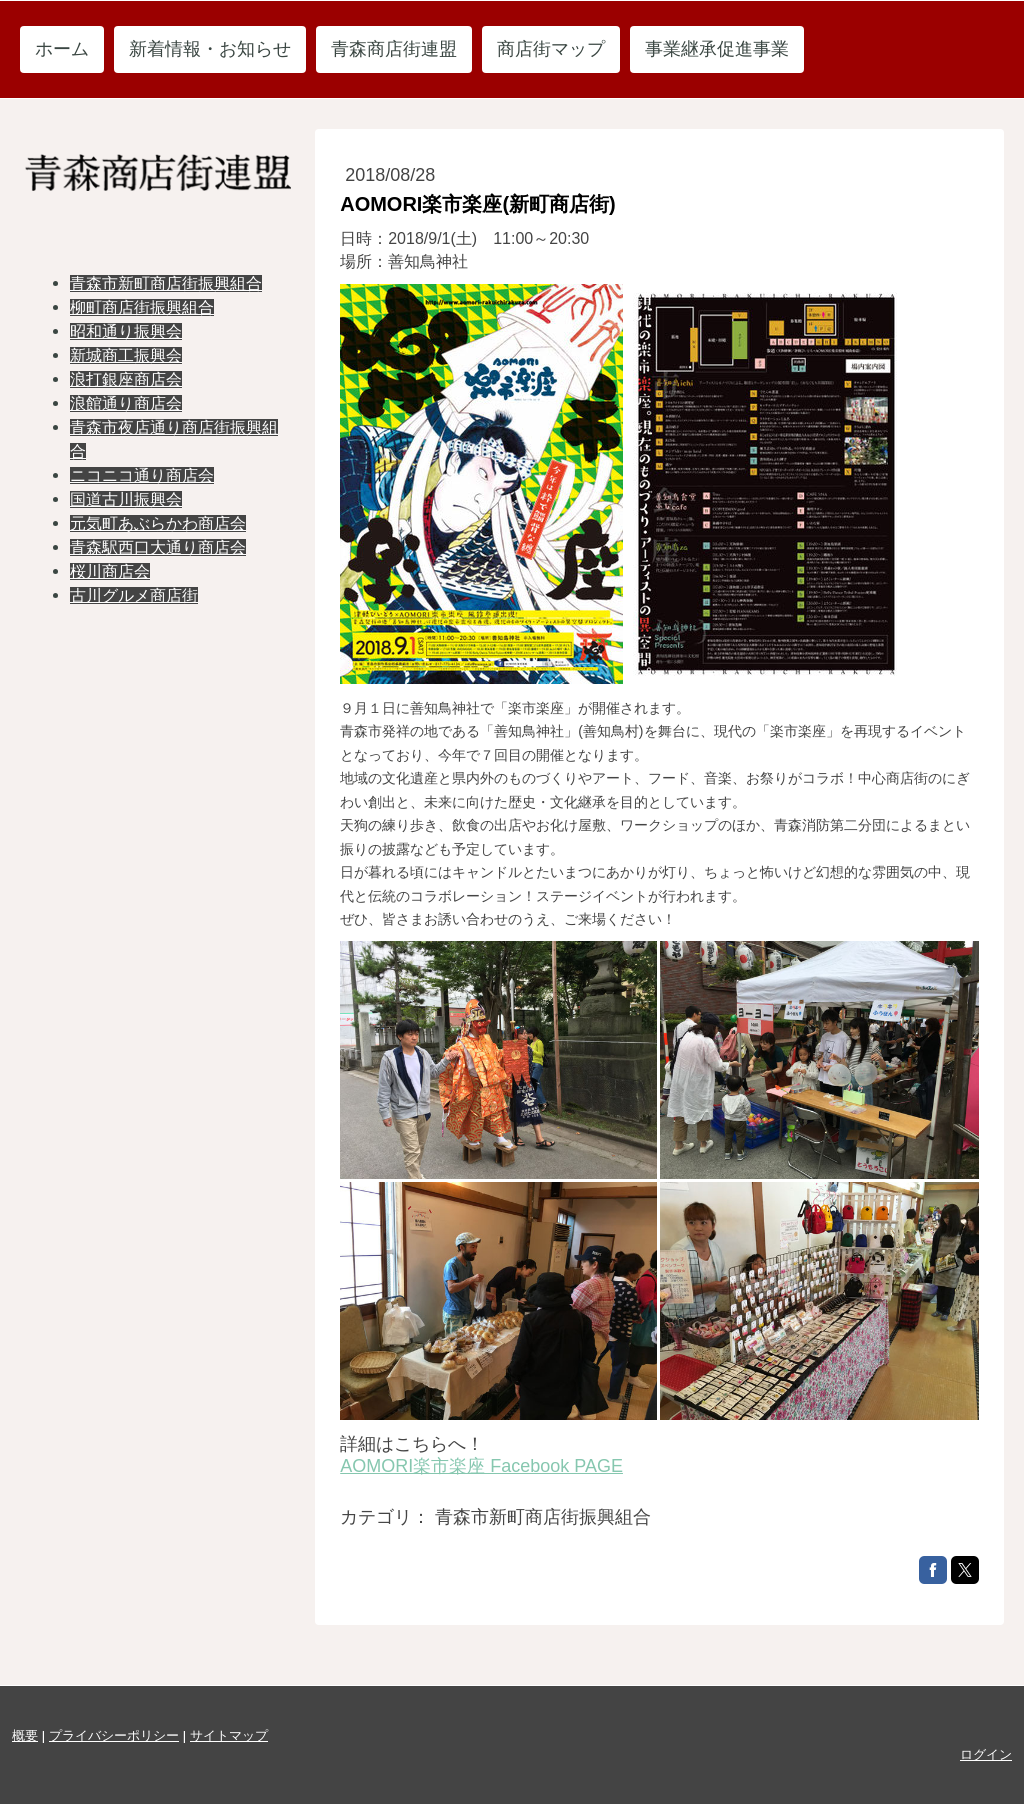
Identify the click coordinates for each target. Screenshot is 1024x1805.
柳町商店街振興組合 (142, 307)
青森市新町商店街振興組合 (166, 283)
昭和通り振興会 (126, 331)
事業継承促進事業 (717, 49)
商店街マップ (551, 49)
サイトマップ (229, 1735)
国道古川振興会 (126, 499)
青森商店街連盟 (394, 49)
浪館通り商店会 (126, 403)
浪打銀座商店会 (126, 379)
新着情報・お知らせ (210, 49)
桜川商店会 (110, 571)
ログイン (986, 1754)
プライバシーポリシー (114, 1735)
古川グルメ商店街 (134, 595)
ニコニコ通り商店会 (142, 475)
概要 (25, 1735)
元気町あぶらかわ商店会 (158, 523)
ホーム (62, 49)
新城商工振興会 (126, 355)
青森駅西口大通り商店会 (158, 547)
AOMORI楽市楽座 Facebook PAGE (481, 1466)
